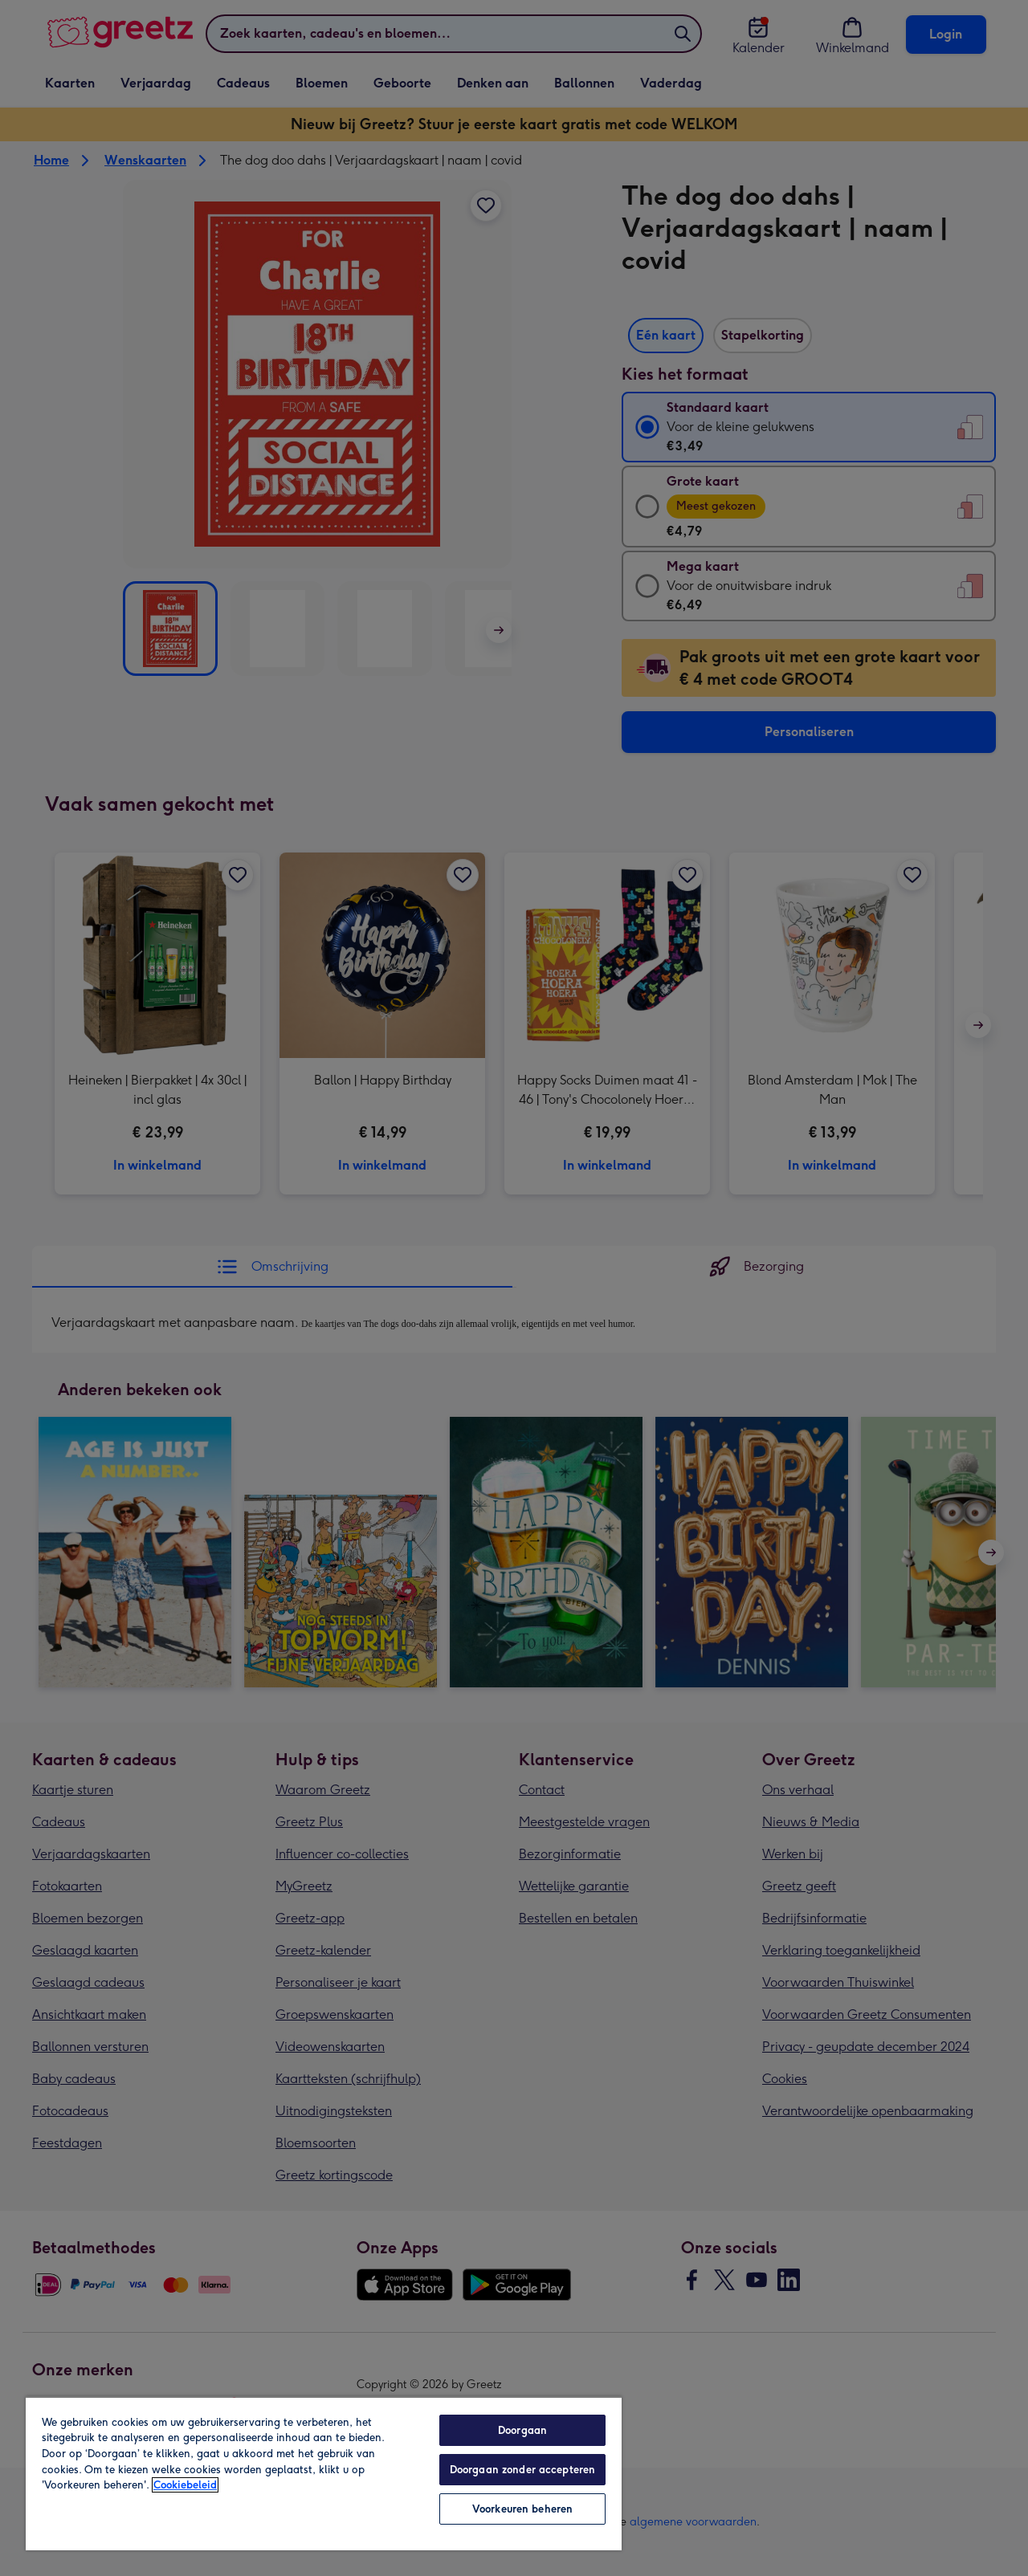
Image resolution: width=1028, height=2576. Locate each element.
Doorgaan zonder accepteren (522, 2470)
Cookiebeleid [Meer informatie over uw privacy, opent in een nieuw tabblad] (185, 2485)
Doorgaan (522, 2430)
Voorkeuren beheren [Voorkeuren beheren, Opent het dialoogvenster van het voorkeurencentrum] (522, 2509)
